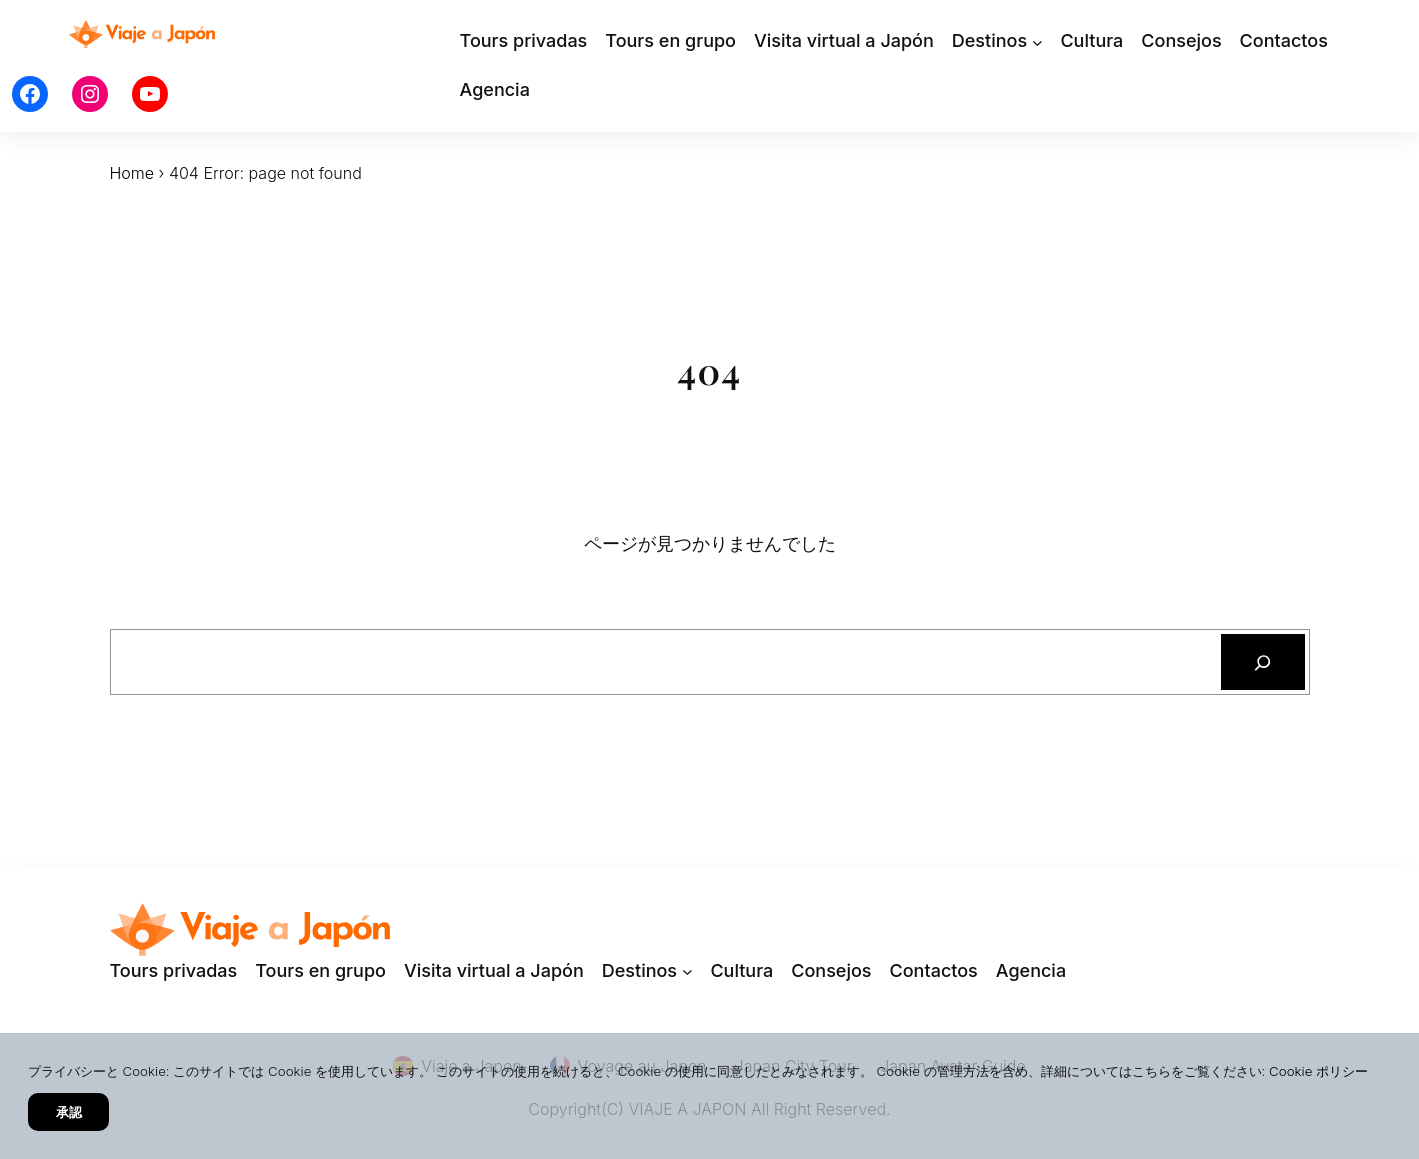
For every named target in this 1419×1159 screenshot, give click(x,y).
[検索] (1262, 662)
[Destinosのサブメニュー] (1037, 41)
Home (132, 173)
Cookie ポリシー (1318, 1071)
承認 (69, 1112)
